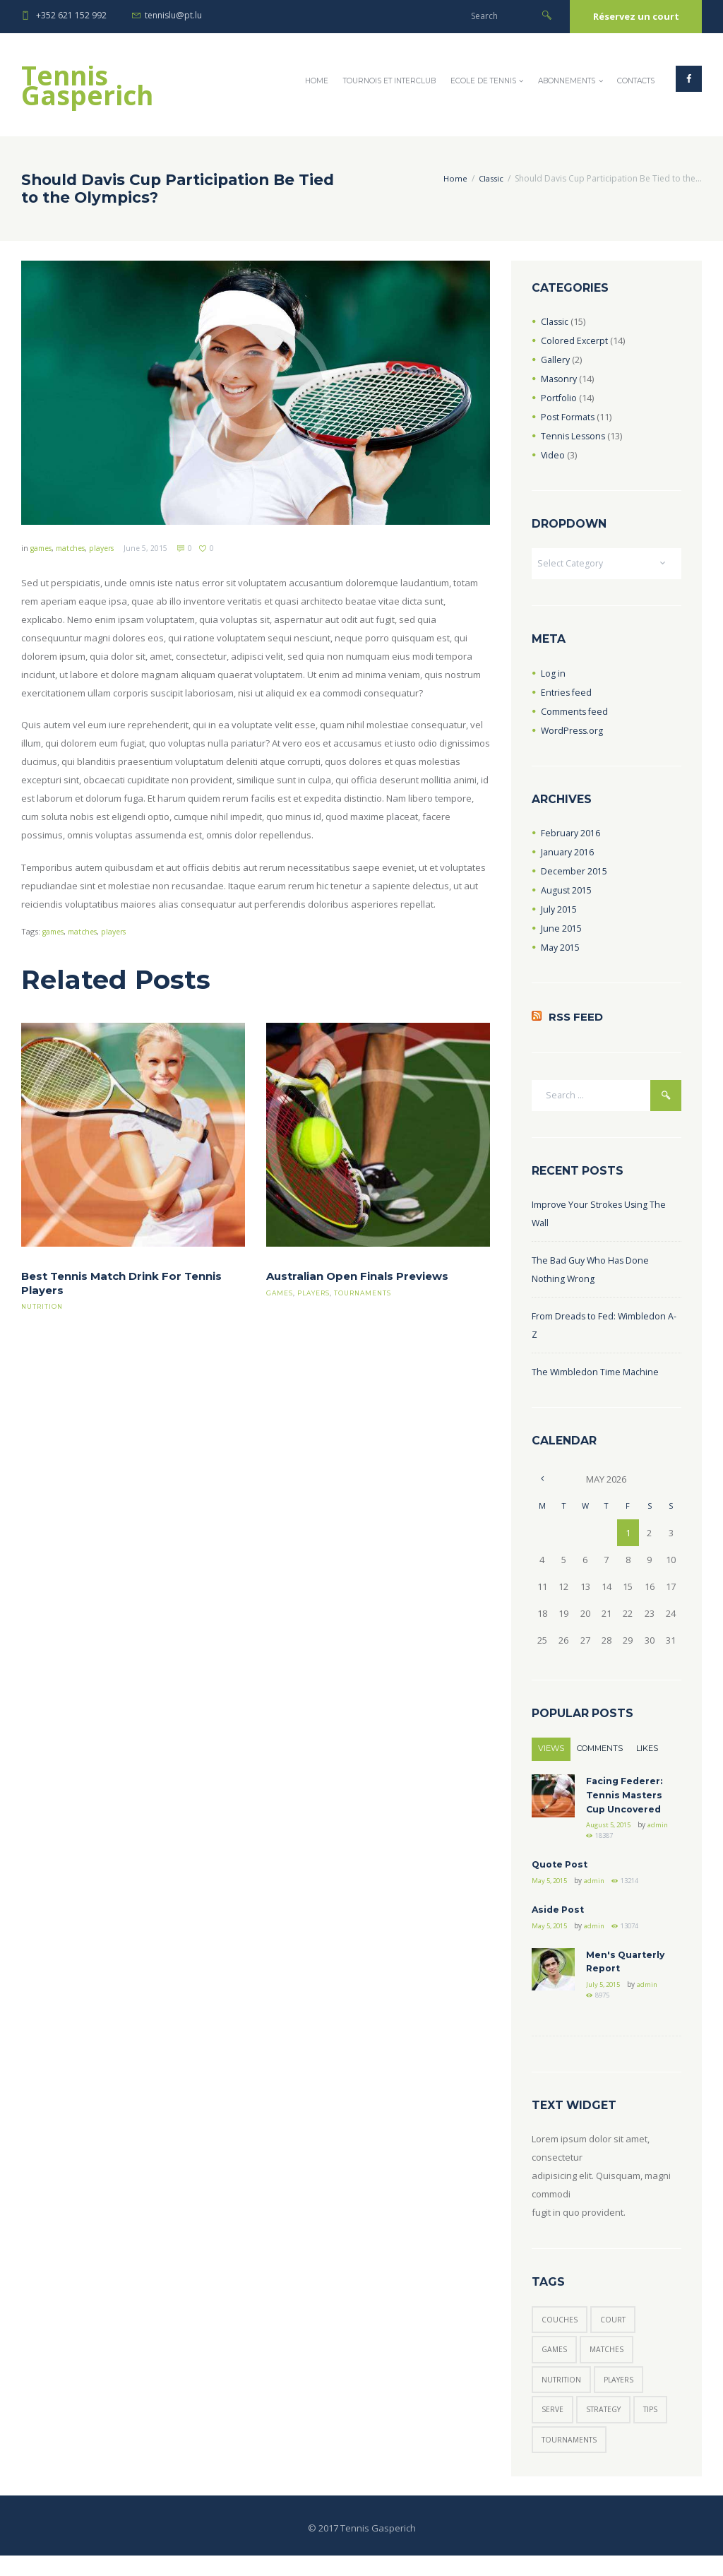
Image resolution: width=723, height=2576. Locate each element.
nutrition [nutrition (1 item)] (563, 2396)
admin (596, 1842)
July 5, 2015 (606, 1996)
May (561, 948)
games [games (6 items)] (555, 2365)
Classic (489, 178)
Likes (637, 1753)
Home (316, 80)
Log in (553, 674)
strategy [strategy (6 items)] (608, 2428)
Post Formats (569, 416)
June (561, 929)
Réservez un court (636, 16)
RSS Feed (577, 1020)
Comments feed (575, 712)
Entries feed (567, 693)
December (574, 872)
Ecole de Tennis (483, 80)
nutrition (43, 1307)
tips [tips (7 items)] (660, 2428)
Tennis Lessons (574, 435)
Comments (595, 1753)
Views (549, 1753)
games (42, 547)
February (571, 834)
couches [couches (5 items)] (560, 2333)
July (559, 910)
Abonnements (566, 80)
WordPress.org (573, 731)
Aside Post (560, 1918)
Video (553, 455)
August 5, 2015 (611, 1831)
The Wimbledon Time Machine (596, 1376)
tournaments (366, 1293)
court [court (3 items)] (615, 2333)
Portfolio (559, 397)
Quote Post (562, 1871)
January (568, 853)
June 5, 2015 (155, 547)
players (110, 547)
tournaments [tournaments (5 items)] (571, 2460)
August (566, 891)
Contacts (636, 80)
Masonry (560, 378)
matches (75, 547)
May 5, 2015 (552, 1889)
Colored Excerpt (575, 340)
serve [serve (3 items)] (553, 2428)
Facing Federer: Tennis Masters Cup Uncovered (626, 1799)
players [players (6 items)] (624, 2396)
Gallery (556, 359)
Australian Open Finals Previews (362, 1276)
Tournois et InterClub (389, 80)
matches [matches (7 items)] (610, 2365)
